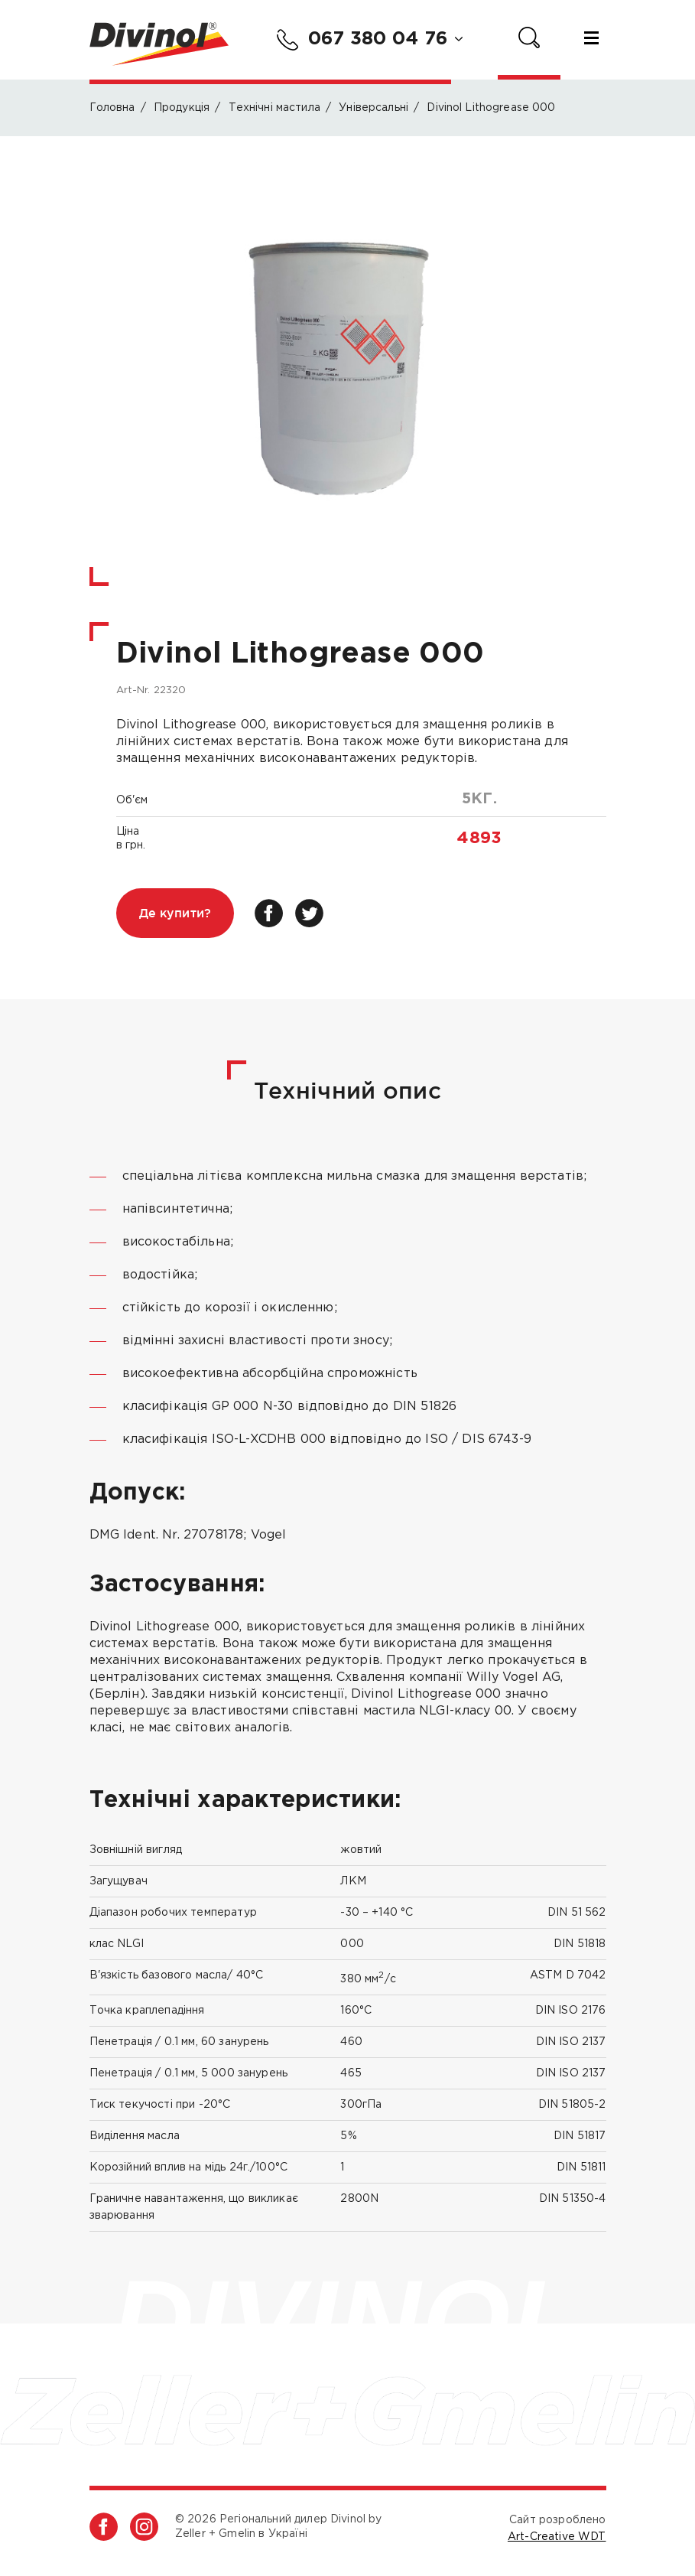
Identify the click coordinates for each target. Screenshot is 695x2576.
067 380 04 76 (362, 39)
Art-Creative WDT (557, 2537)
